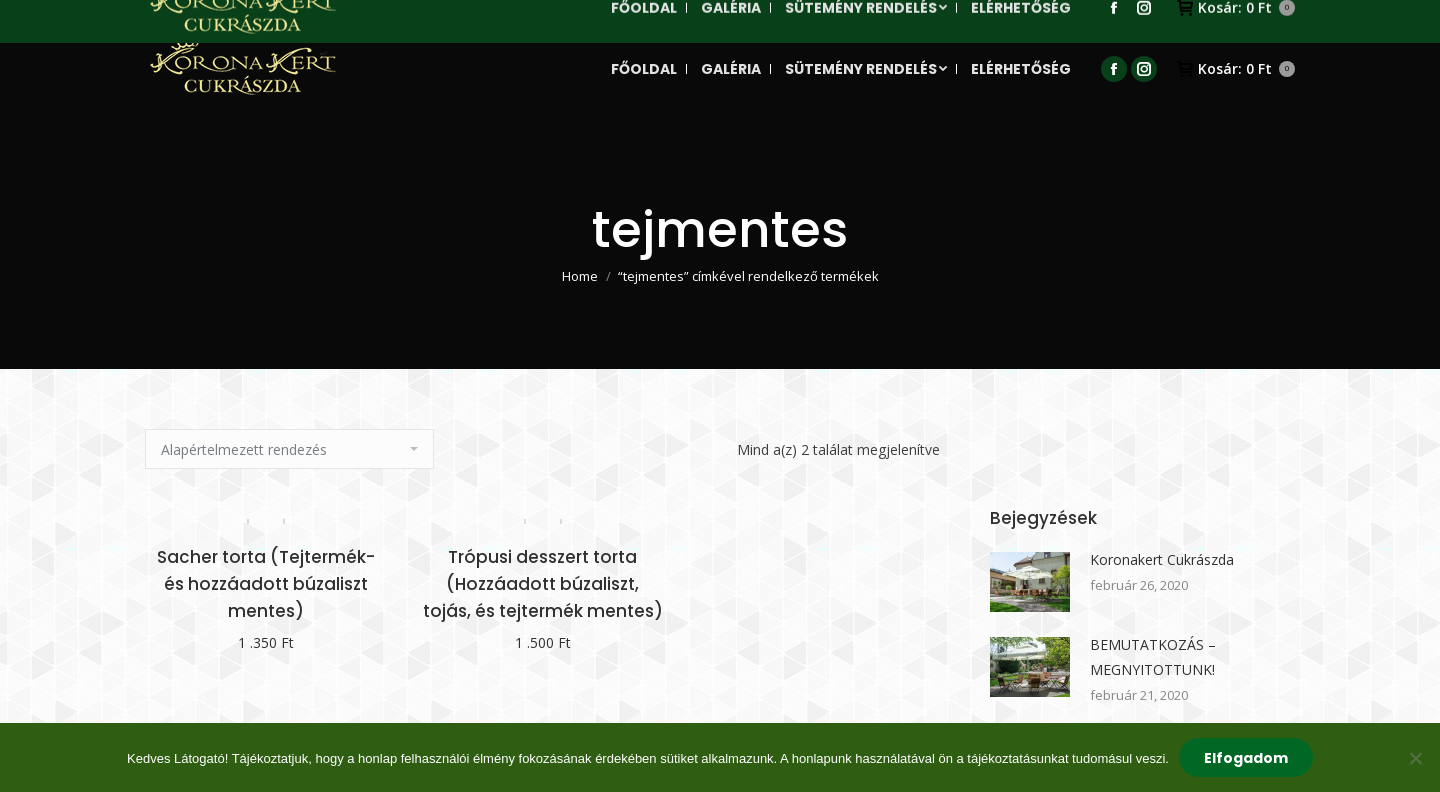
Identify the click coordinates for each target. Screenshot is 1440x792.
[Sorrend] (289, 449)
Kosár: (1236, 69)
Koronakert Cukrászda (1162, 559)
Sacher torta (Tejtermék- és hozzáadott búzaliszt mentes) (266, 584)
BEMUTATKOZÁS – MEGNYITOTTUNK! (1153, 657)
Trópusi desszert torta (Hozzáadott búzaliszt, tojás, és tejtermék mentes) (543, 584)
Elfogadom (1246, 758)
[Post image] (1030, 582)
